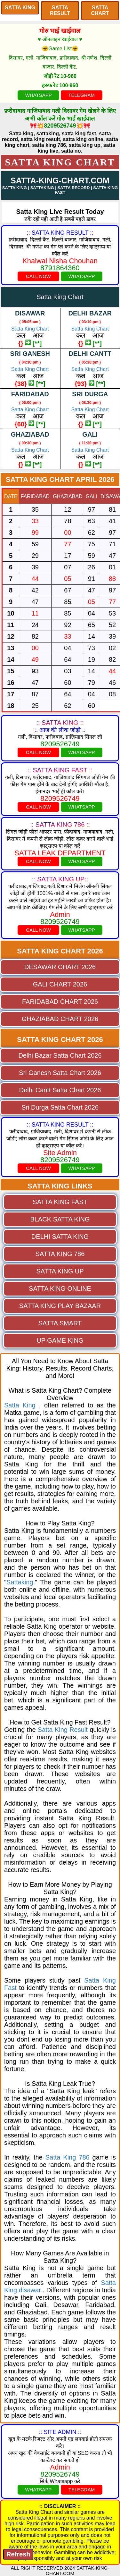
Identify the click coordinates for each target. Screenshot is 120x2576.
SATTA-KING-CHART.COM (60, 180)
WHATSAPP (38, 95)
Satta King (20, 1405)
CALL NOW (38, 276)
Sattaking (19, 1582)
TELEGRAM (81, 95)
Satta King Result (63, 1729)
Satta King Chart (60, 162)
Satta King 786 (67, 2157)
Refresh (18, 2554)
